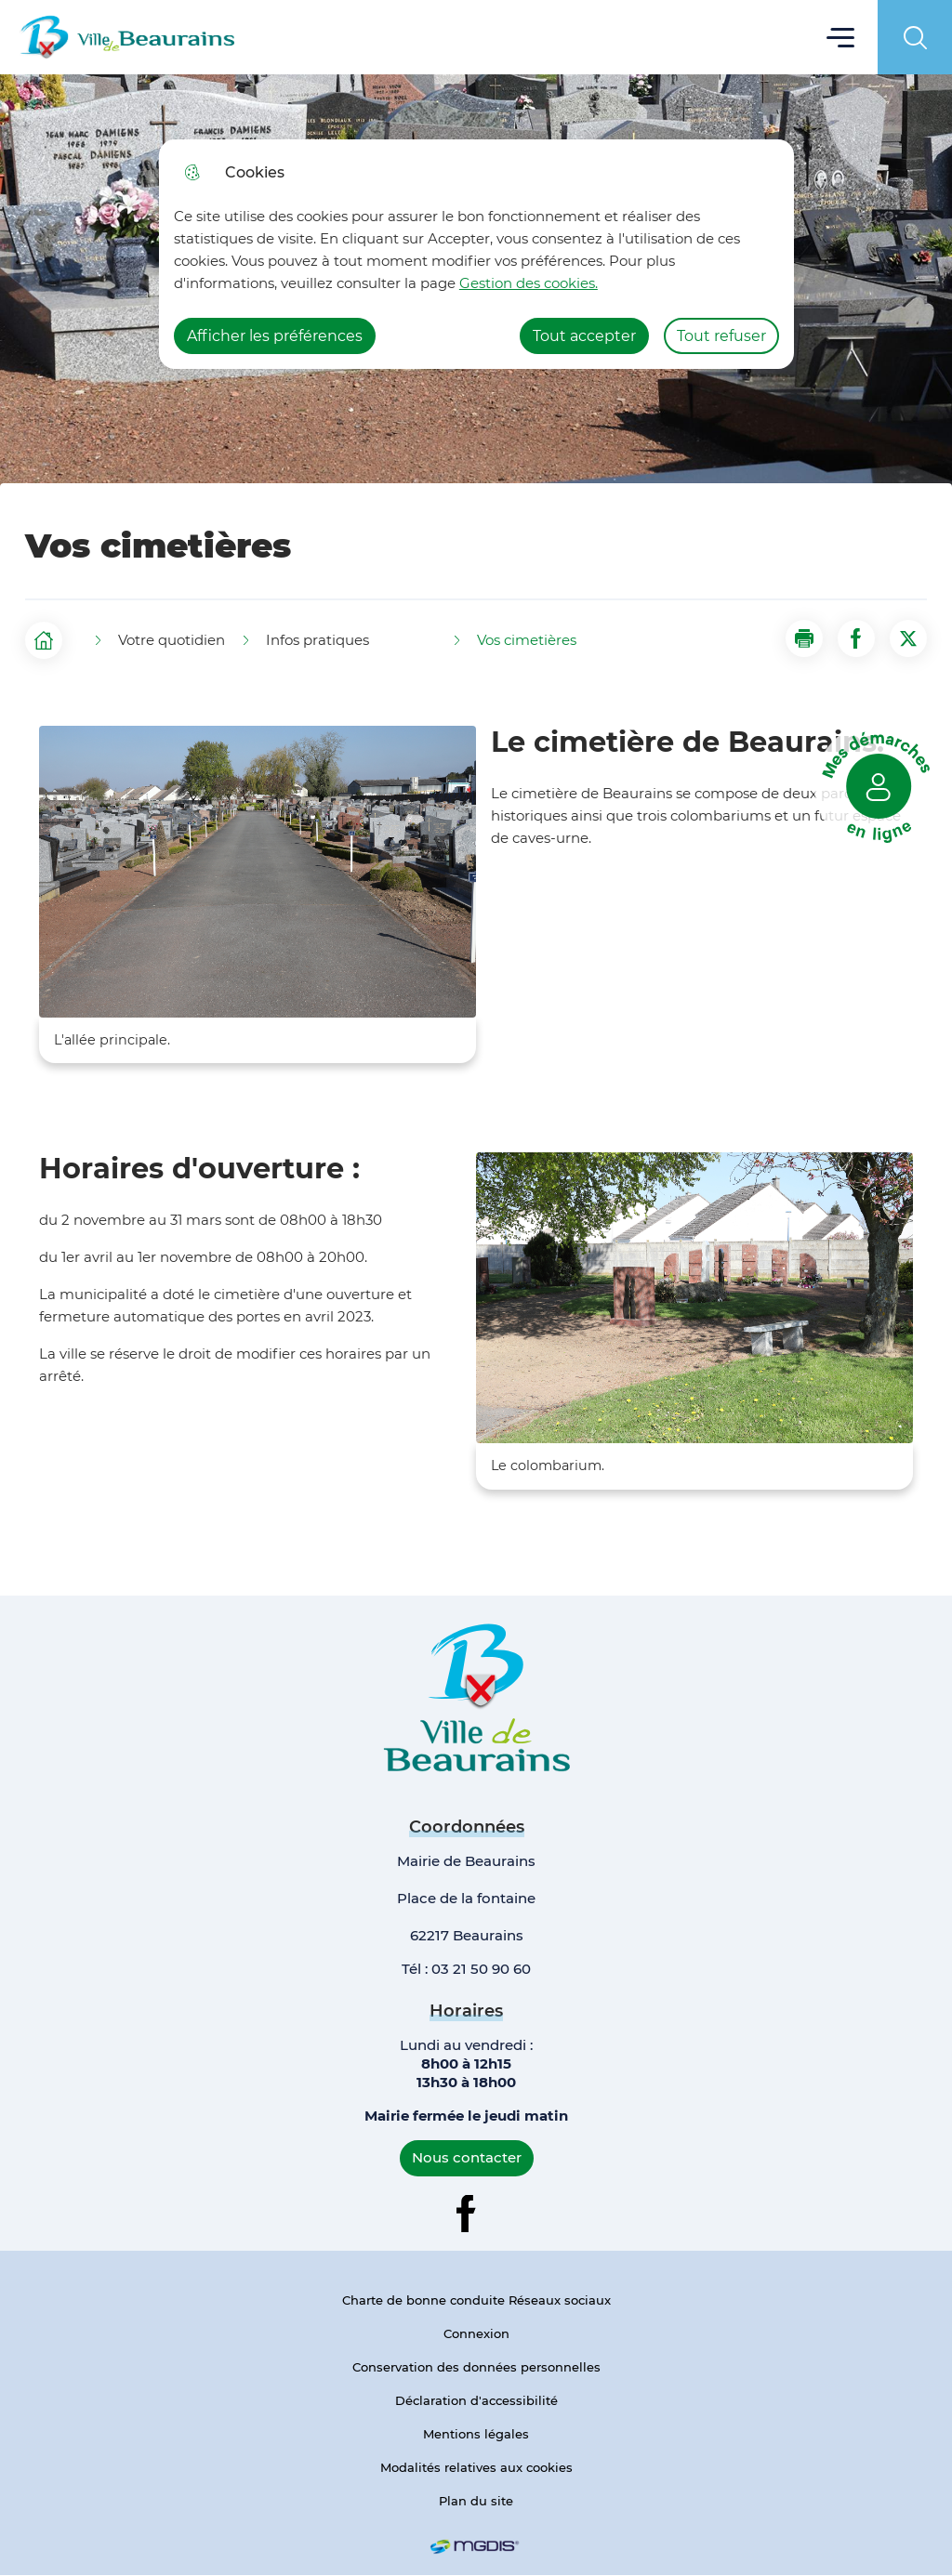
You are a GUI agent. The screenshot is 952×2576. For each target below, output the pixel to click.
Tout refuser (721, 336)
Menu (841, 37)
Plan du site (476, 2500)
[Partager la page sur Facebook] (856, 638)
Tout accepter (584, 336)
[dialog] (476, 254)
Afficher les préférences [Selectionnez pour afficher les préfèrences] (275, 336)
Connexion (476, 2333)
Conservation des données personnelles (476, 2366)
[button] (804, 638)
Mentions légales (476, 2433)
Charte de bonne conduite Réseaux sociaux (476, 2300)
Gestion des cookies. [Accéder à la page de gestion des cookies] (528, 283)
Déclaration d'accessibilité (476, 2400)
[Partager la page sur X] (908, 638)
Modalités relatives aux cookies (476, 2467)
